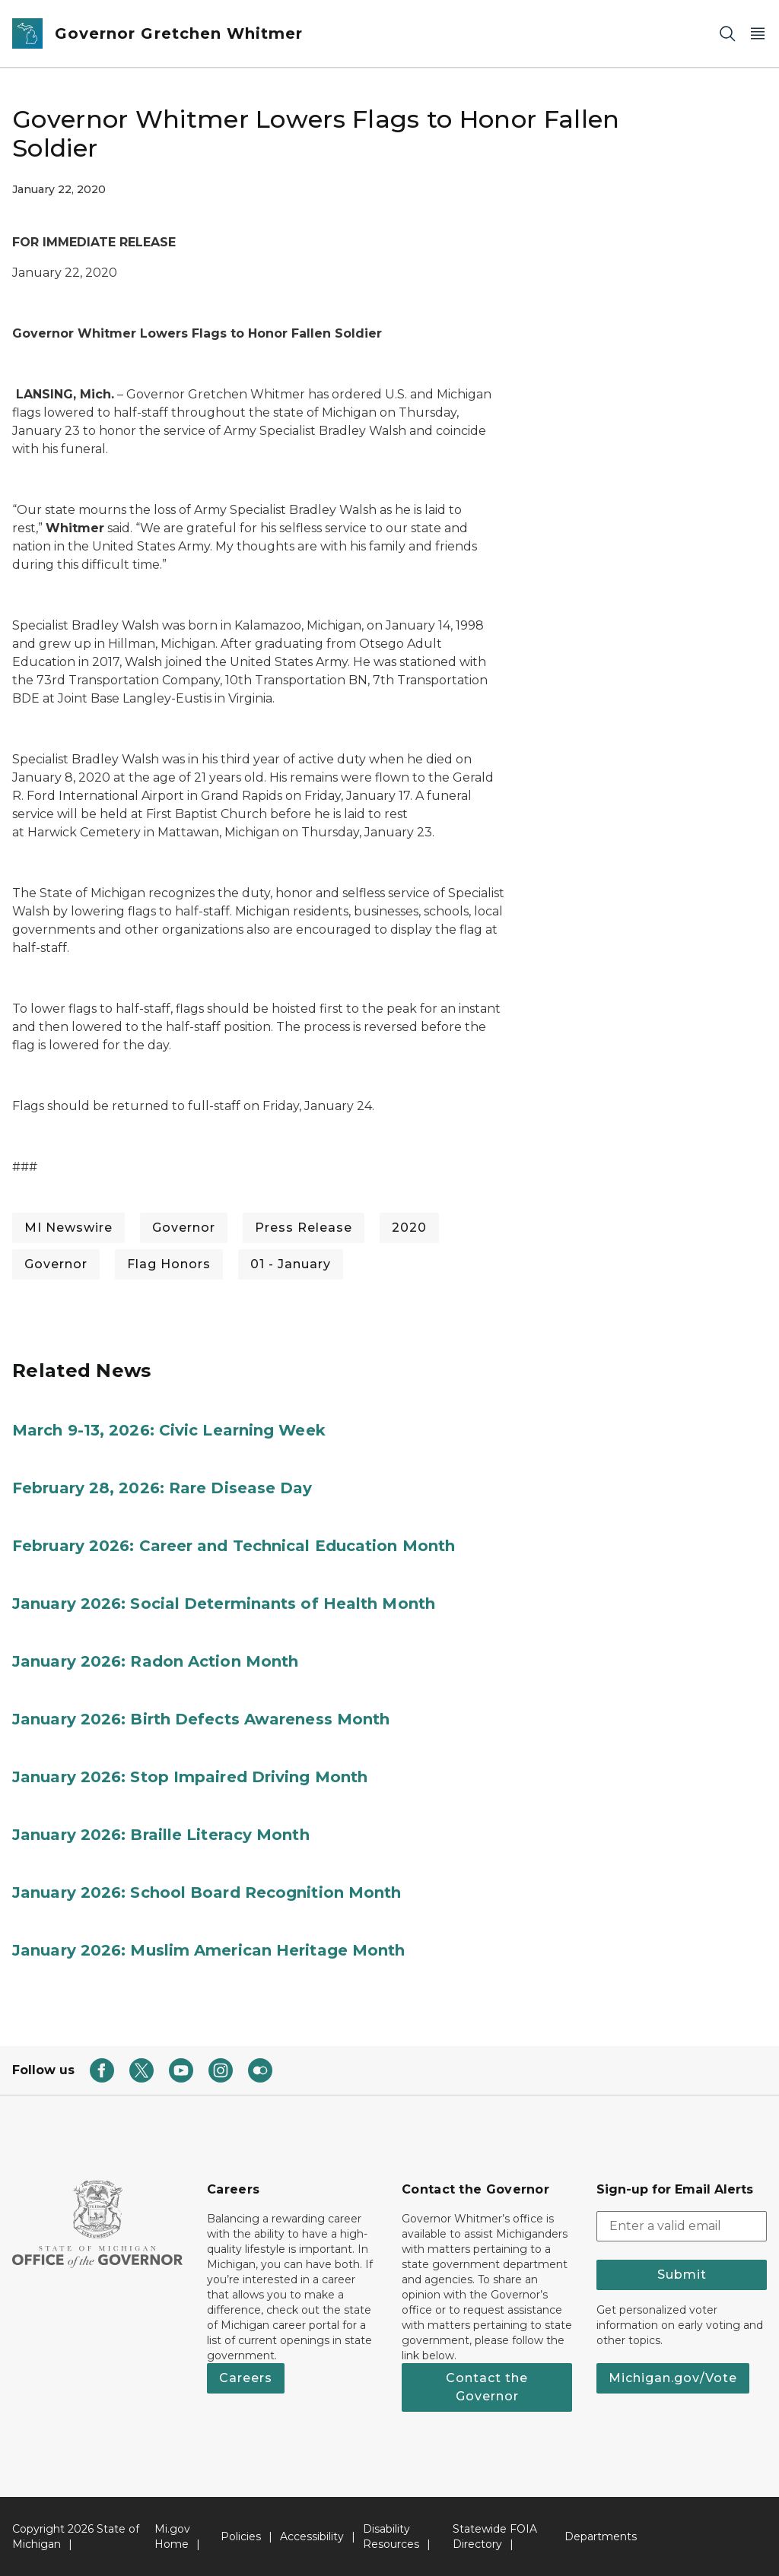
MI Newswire (68, 1227)
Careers (245, 2378)
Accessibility (312, 2536)
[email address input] (681, 2226)
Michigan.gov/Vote (673, 2378)
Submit (682, 2274)
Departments (600, 2536)
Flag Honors (169, 1264)
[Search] (727, 33)
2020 (409, 1227)
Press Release (303, 1227)
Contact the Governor (487, 2387)
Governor (183, 1227)
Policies (241, 2536)
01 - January (290, 1264)
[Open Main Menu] (758, 33)
